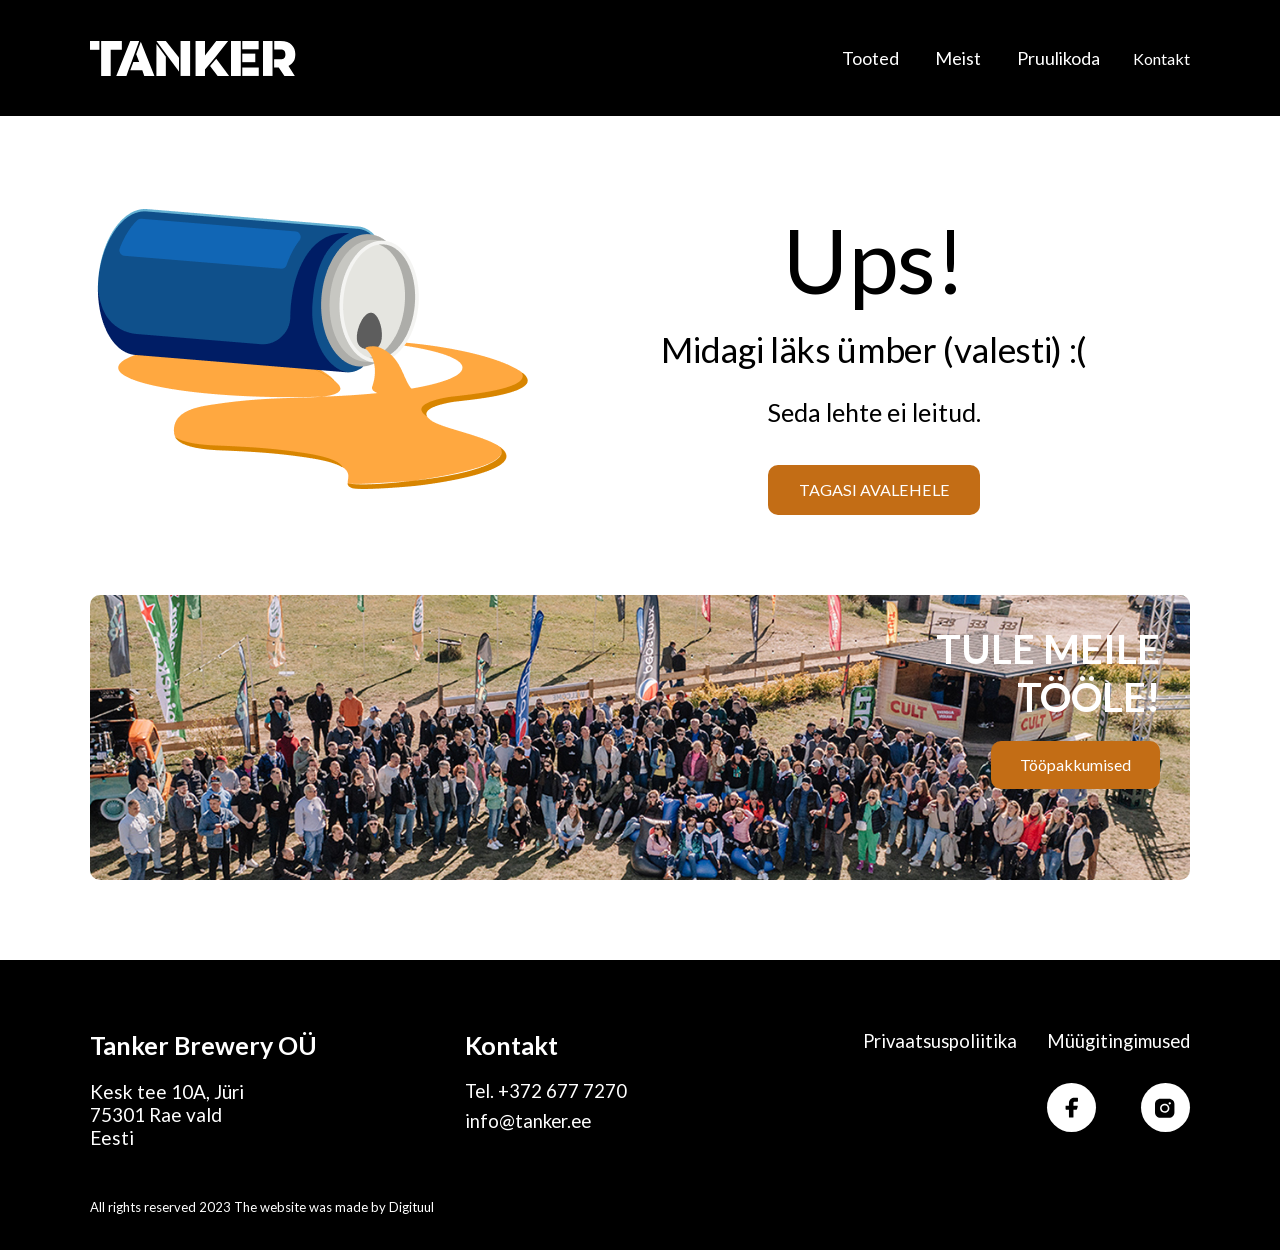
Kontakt (1161, 56)
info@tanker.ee (530, 1122)
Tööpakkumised (1074, 764)
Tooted (870, 56)
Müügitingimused (1116, 1041)
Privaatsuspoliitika (932, 1041)
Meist (958, 56)
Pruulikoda (1058, 56)
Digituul (411, 1207)
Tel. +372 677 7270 (547, 1091)
